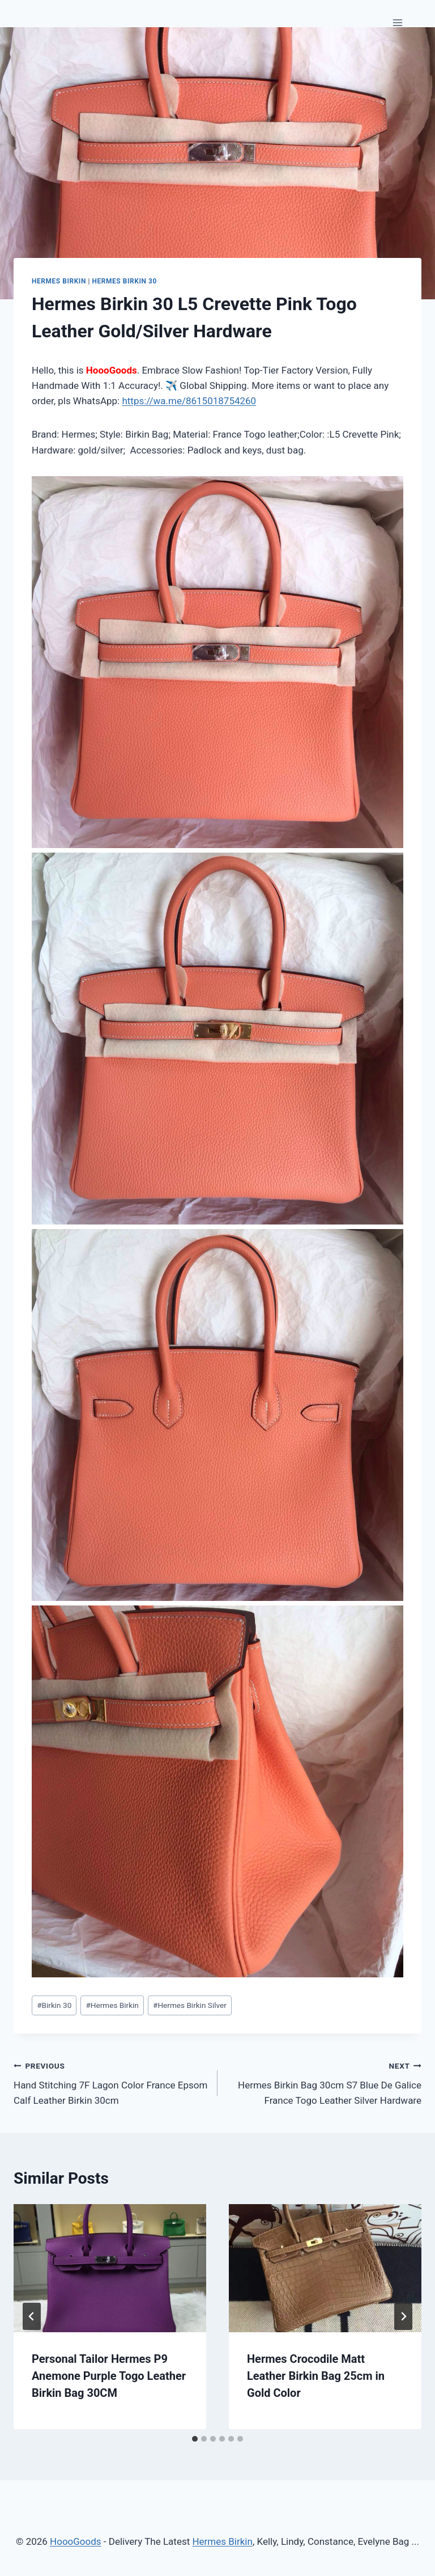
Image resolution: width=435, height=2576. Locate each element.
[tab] (195, 2439)
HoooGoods (75, 2541)
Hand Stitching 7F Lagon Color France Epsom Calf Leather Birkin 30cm (111, 2082)
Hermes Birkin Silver (190, 2005)
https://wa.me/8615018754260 (189, 400)
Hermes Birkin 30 (124, 281)
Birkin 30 (54, 2005)
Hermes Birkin (59, 281)
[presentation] (110, 2268)
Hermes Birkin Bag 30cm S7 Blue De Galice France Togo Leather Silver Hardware (324, 2082)
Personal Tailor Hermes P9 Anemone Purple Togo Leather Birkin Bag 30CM (109, 2376)
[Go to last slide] (32, 2316)
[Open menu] (397, 22)
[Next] (403, 2316)
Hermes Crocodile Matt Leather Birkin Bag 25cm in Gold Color (316, 2376)
